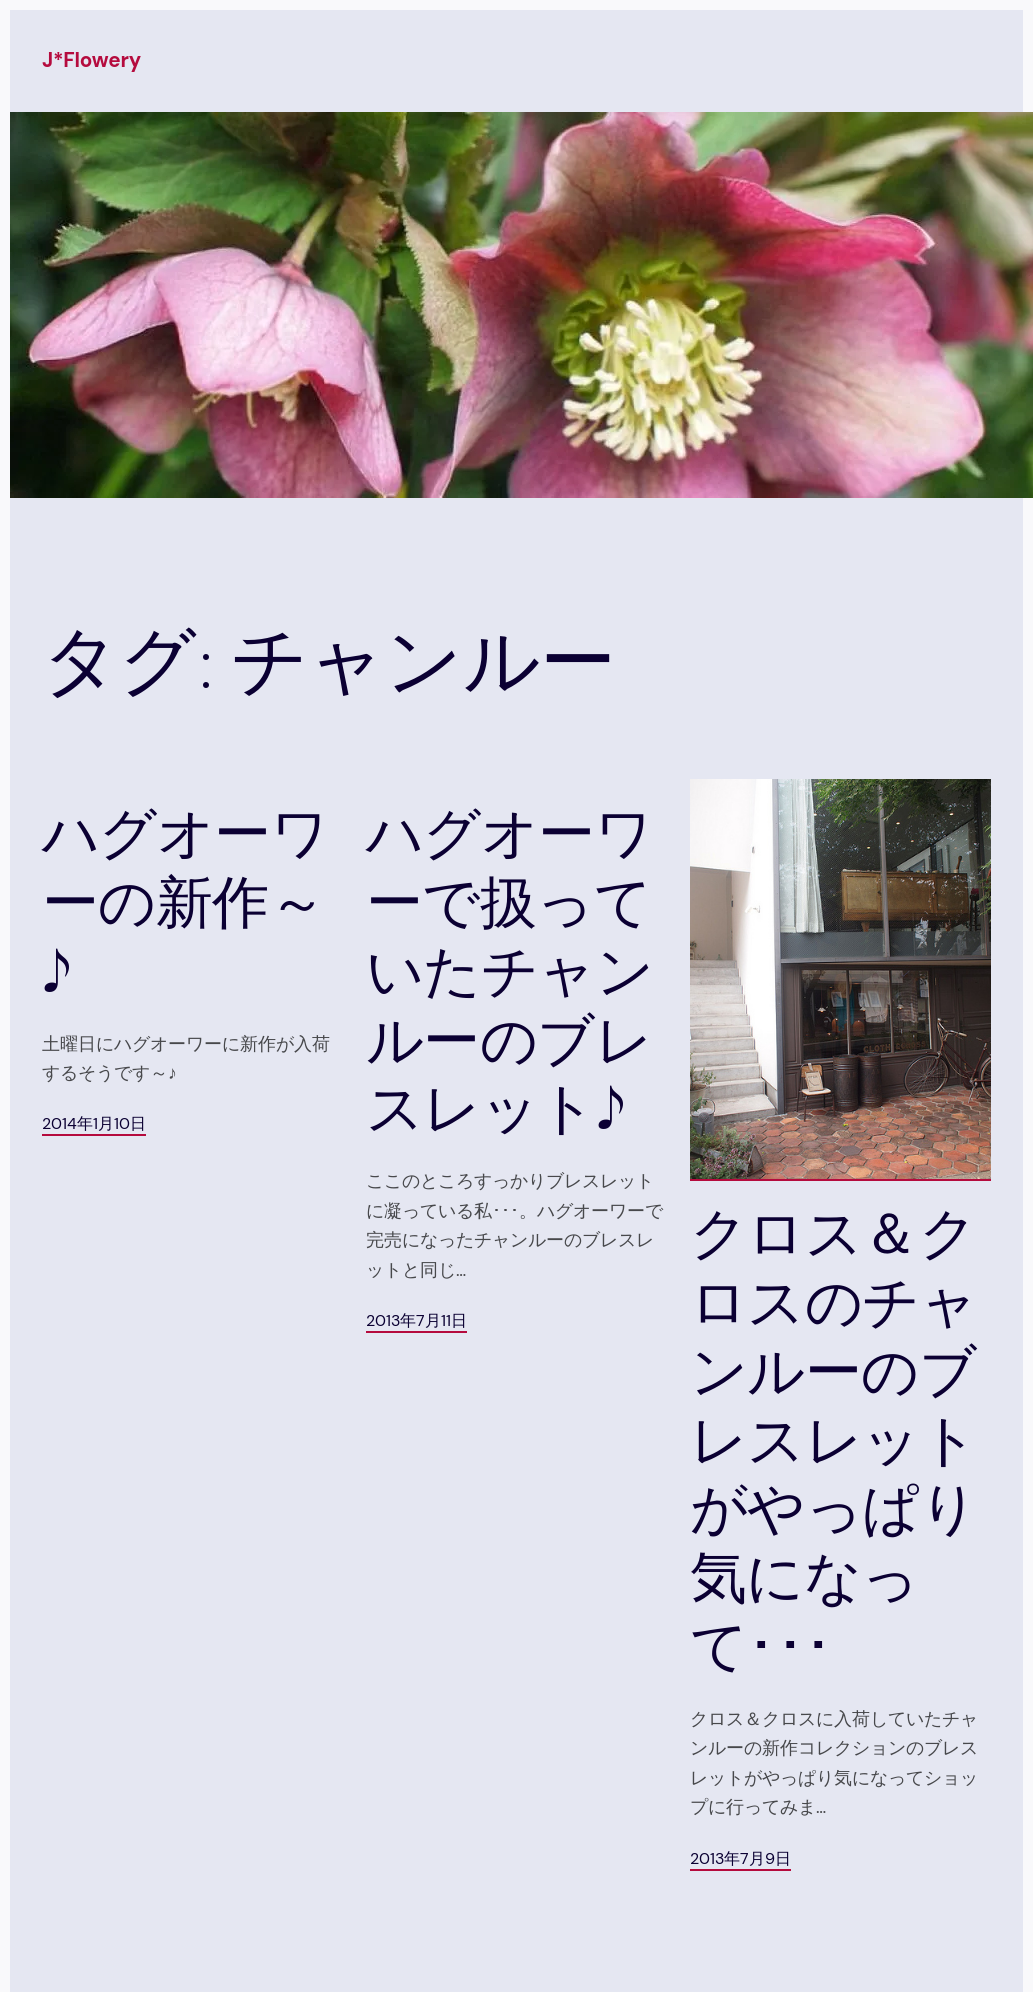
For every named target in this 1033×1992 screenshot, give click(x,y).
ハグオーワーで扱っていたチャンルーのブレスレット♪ (509, 971)
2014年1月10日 (94, 1124)
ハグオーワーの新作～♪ (185, 902)
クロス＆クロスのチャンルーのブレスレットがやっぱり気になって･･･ (833, 1440)
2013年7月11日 (416, 1321)
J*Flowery (91, 60)
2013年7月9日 (740, 1859)
